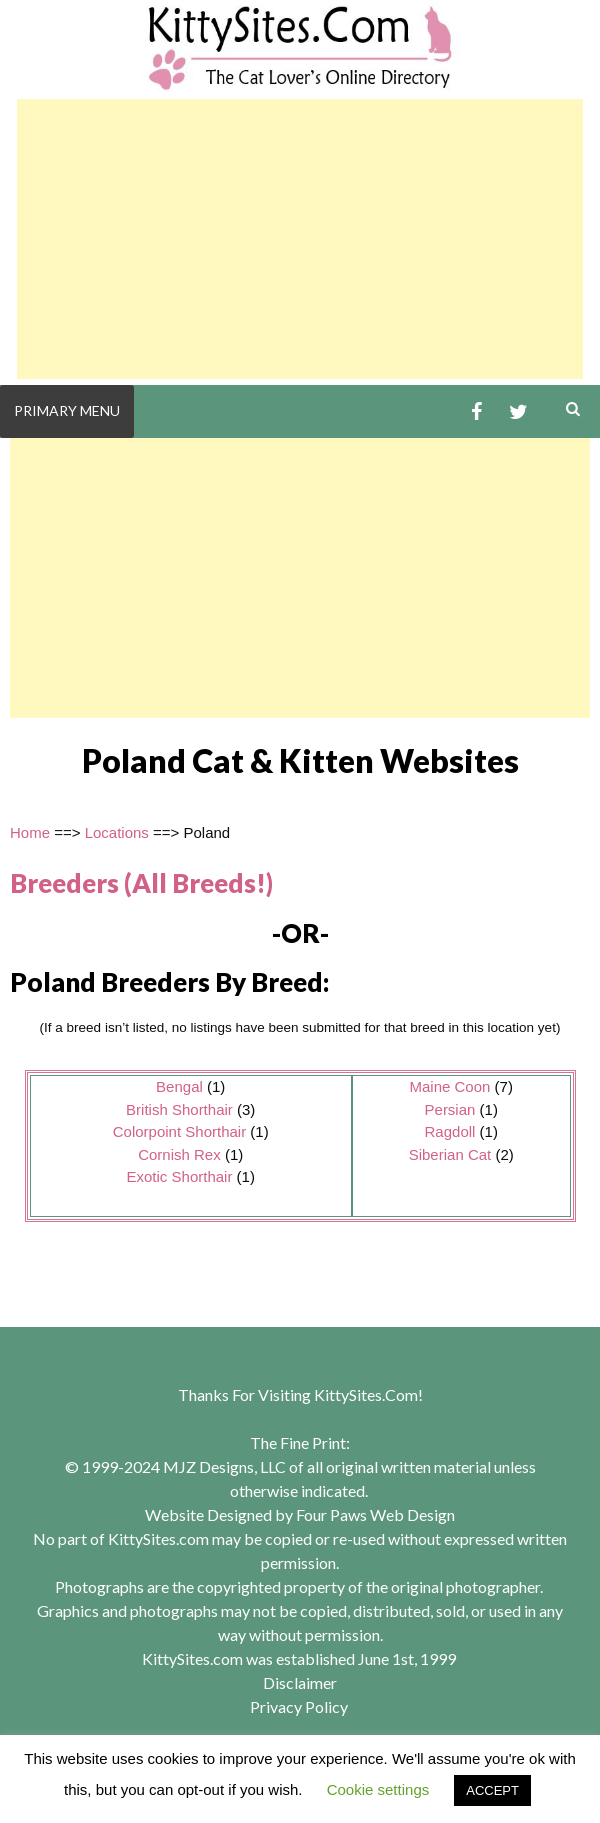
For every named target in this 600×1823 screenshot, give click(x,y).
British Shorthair (179, 1109)
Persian (450, 1109)
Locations (117, 832)
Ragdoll (450, 1131)
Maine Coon (450, 1086)
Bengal (179, 1086)
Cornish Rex (179, 1154)
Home (30, 832)
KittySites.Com (366, 1394)
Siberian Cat (450, 1154)
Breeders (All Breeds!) (141, 883)
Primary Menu (67, 410)
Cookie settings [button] (378, 1789)
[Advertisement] (300, 239)
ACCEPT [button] (492, 1790)
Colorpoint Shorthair (179, 1131)
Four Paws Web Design (375, 1514)
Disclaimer (300, 1682)
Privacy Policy (299, 1706)
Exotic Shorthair (180, 1176)
